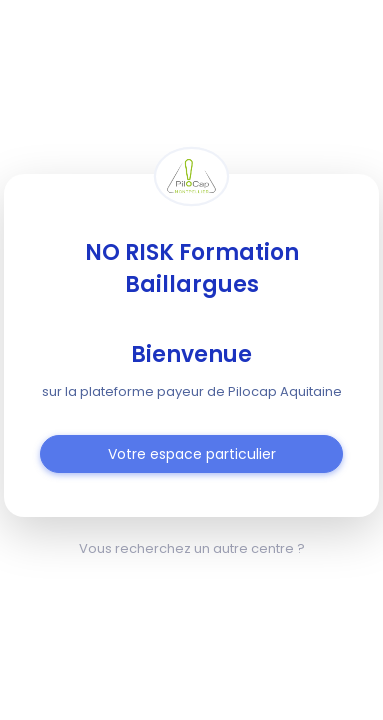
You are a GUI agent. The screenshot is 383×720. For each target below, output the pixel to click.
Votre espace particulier (192, 454)
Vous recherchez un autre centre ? (192, 548)
